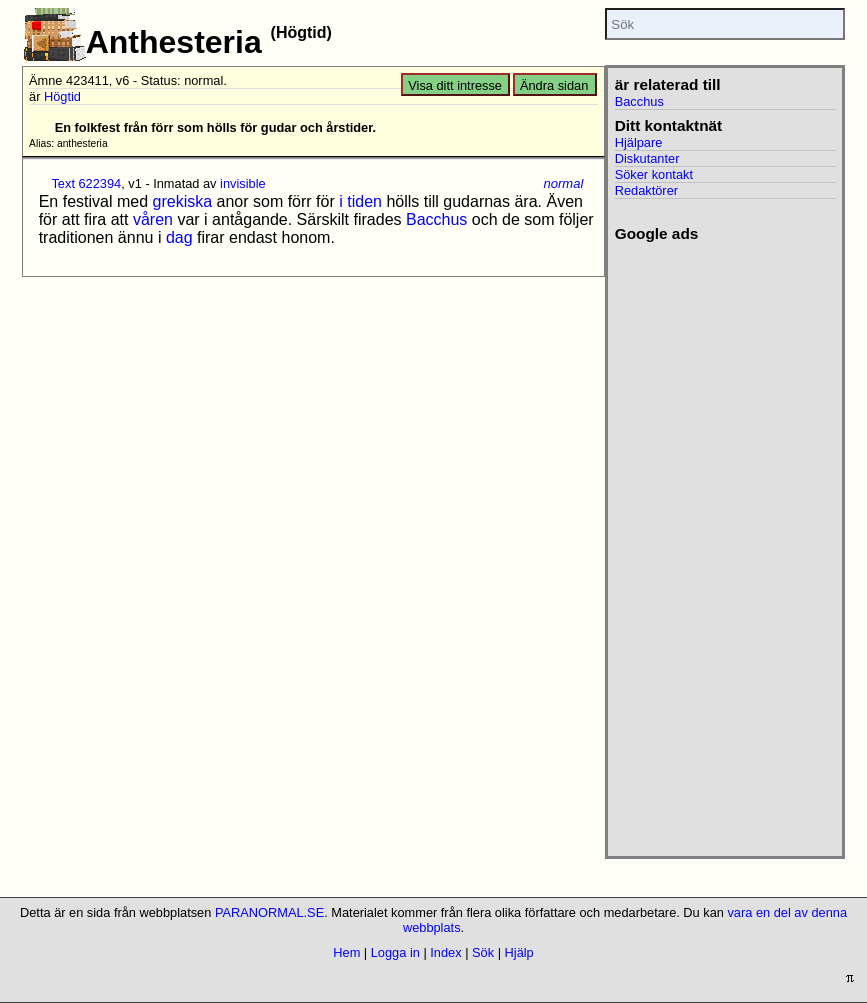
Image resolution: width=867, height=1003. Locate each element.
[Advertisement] (714, 543)
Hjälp (519, 952)
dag (179, 237)
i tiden (360, 201)
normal (564, 183)
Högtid (62, 96)
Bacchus (436, 219)
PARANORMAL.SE (269, 912)
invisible (243, 183)
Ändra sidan (554, 85)
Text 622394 (86, 183)
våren (153, 219)
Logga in (395, 952)
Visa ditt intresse (455, 85)
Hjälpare (639, 142)
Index (445, 952)
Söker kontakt (654, 174)
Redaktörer (646, 190)
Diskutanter (647, 158)
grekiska (183, 201)
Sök (483, 952)
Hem (346, 952)
